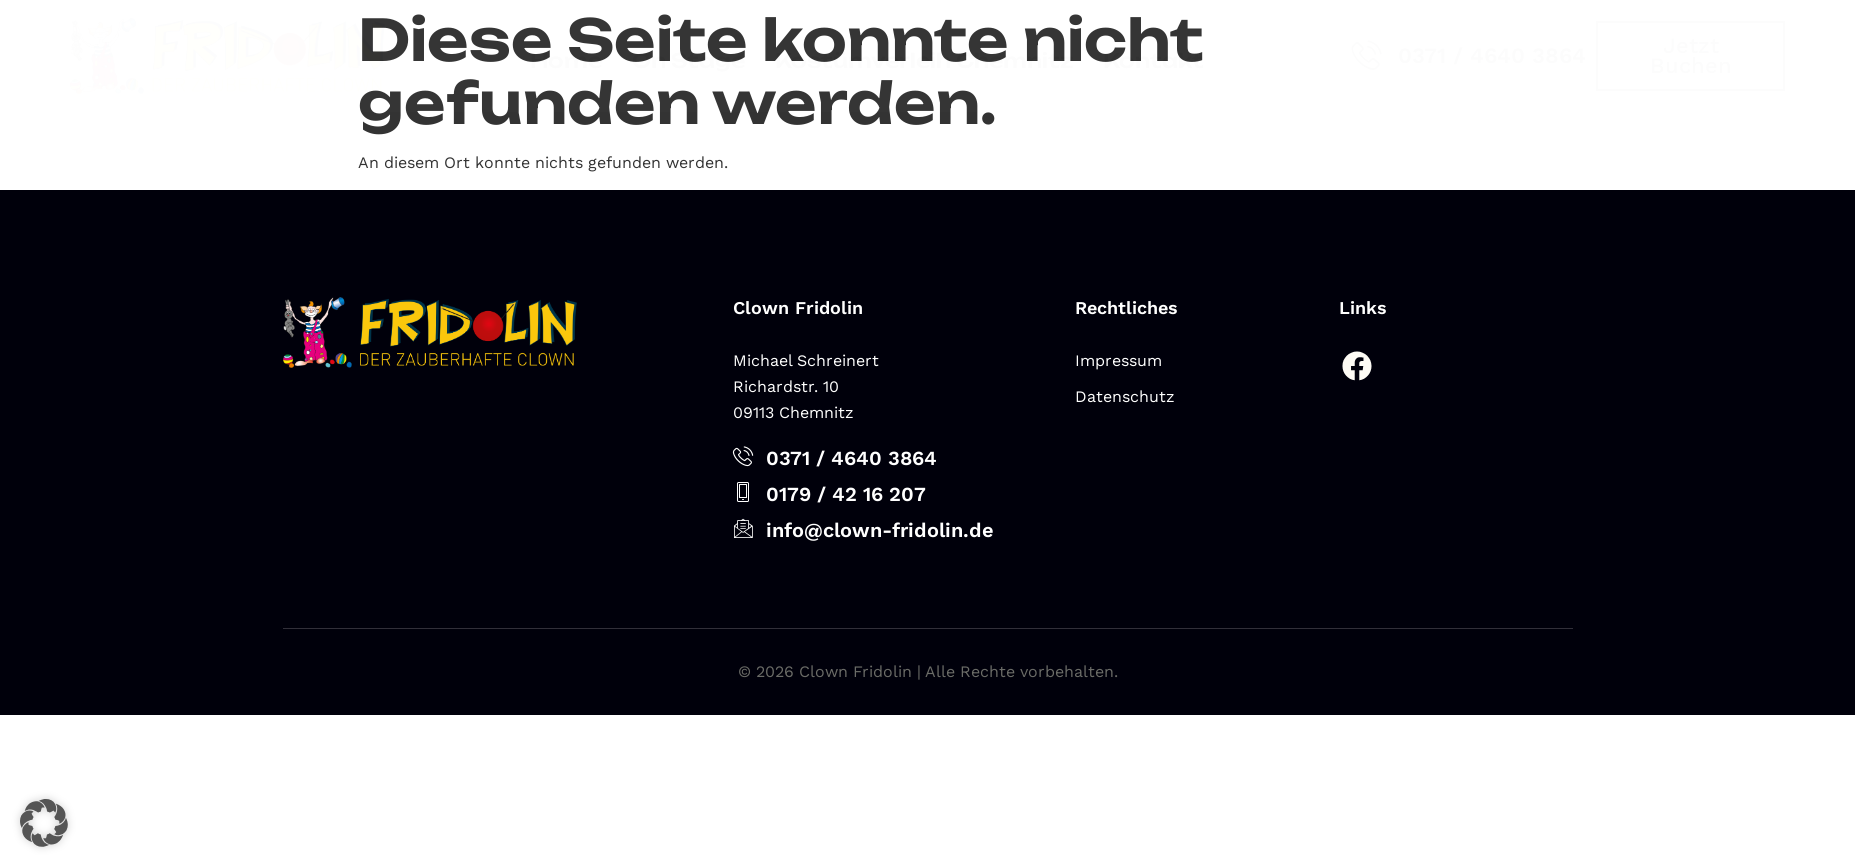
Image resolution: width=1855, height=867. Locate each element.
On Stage (688, 60)
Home (566, 60)
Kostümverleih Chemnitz (924, 60)
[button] (44, 823)
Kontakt (1153, 60)
